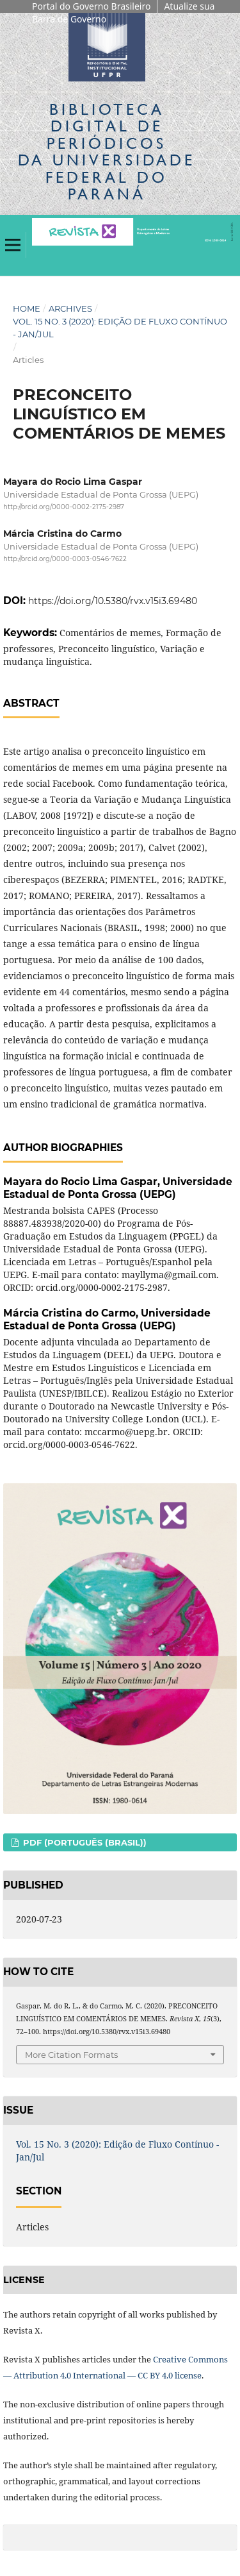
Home (26, 308)
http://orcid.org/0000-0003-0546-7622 (65, 559)
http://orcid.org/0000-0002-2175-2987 (63, 507)
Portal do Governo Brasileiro (91, 6)
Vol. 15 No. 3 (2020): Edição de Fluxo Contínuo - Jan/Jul (120, 327)
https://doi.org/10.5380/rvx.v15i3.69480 (112, 601)
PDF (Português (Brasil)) (83, 1842)
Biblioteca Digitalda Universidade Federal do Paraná (106, 151)
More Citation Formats (71, 2055)
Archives (70, 308)
